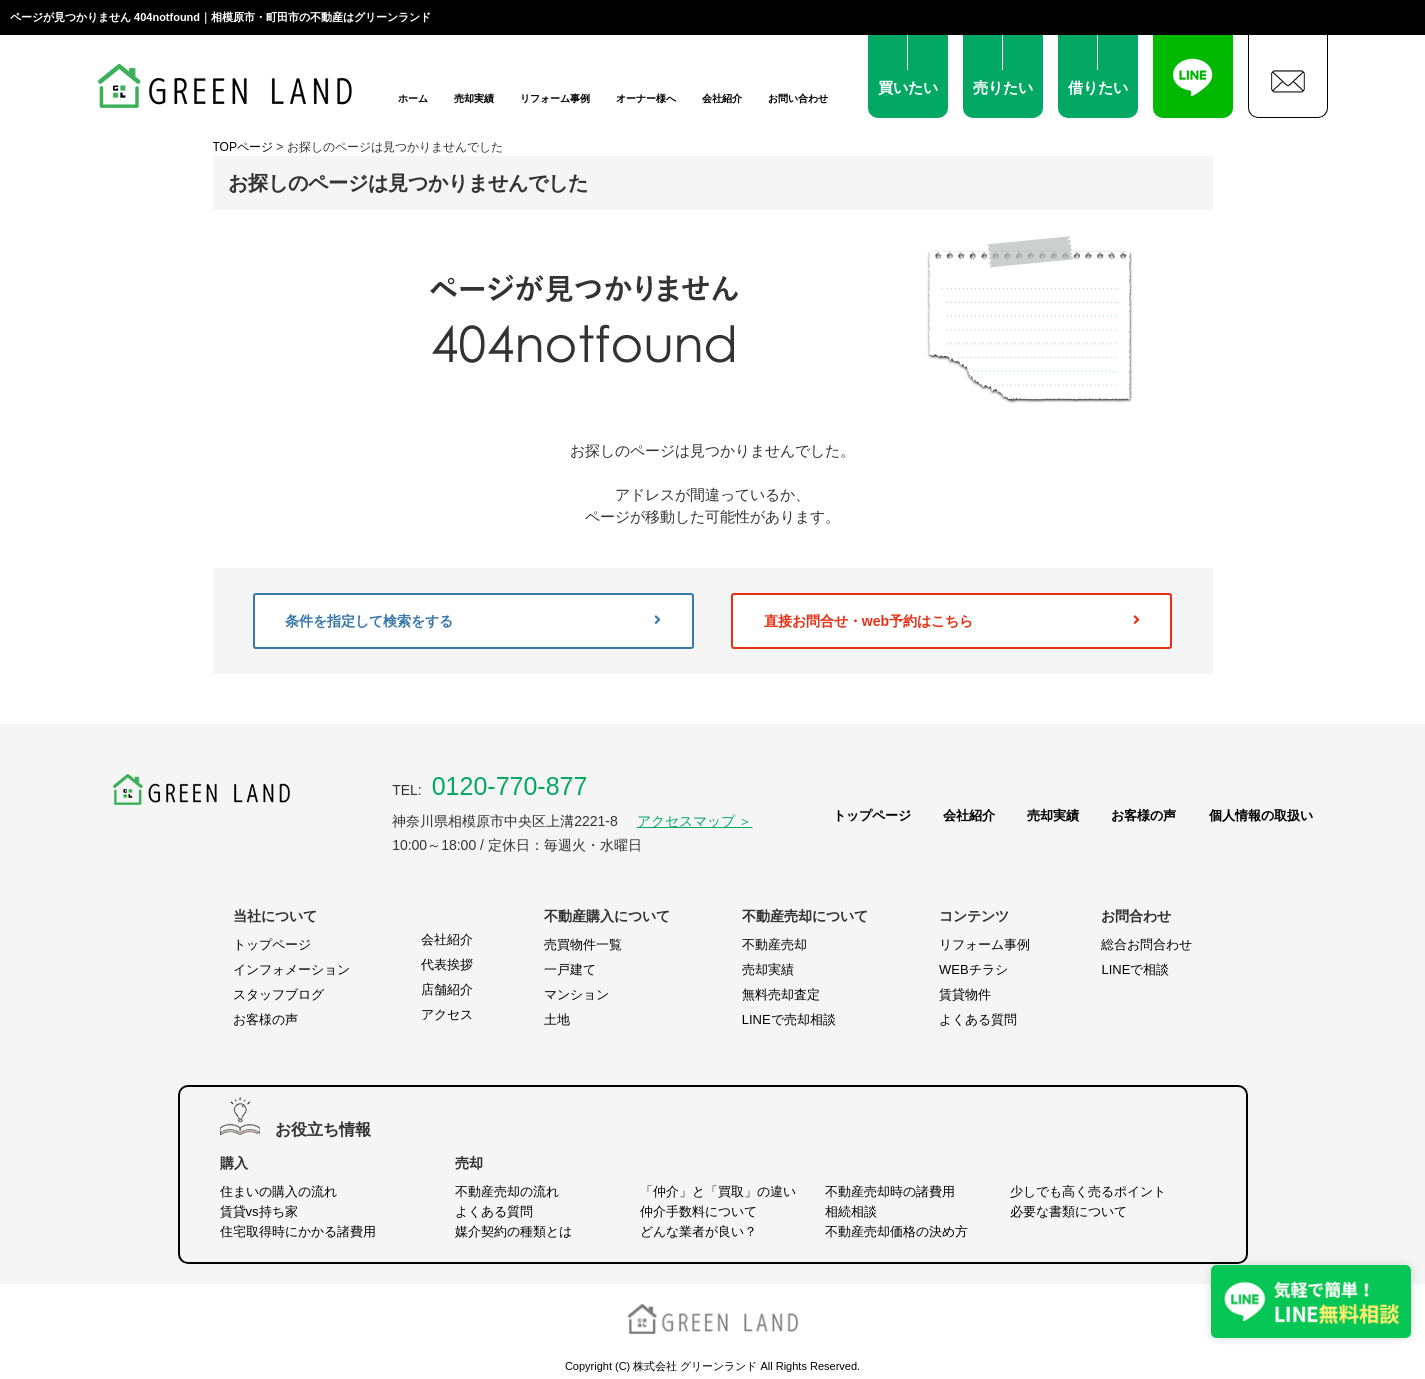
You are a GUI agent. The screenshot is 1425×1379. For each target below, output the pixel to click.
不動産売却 (774, 944)
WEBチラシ (973, 969)
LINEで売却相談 (789, 1019)
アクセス (447, 1014)
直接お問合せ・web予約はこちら (952, 621)
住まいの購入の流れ (278, 1191)
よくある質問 (978, 1019)
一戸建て (570, 969)
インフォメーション (291, 969)
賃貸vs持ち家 (259, 1211)
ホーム (413, 98)
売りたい (1003, 87)
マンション (576, 994)
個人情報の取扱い (1261, 815)
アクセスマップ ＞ (695, 821)
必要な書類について (1068, 1211)
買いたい (908, 87)
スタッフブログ (278, 994)
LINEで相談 (1135, 969)
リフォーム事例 (555, 98)
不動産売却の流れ (507, 1191)
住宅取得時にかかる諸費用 (298, 1231)
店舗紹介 (447, 989)
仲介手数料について (698, 1211)
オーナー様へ (646, 98)
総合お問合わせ (1146, 944)
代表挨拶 (447, 964)
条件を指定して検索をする (473, 621)
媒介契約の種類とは (513, 1231)
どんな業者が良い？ (698, 1231)
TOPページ (243, 147)
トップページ (872, 815)
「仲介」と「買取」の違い (718, 1191)
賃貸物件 (965, 994)
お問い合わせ (798, 98)
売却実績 (474, 98)
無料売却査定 (781, 994)
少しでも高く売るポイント (1088, 1191)
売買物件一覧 (583, 944)
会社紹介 (722, 98)
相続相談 (851, 1211)
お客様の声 (1143, 815)
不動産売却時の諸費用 (890, 1191)
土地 (557, 1019)
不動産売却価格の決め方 (896, 1231)
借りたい (1098, 87)
